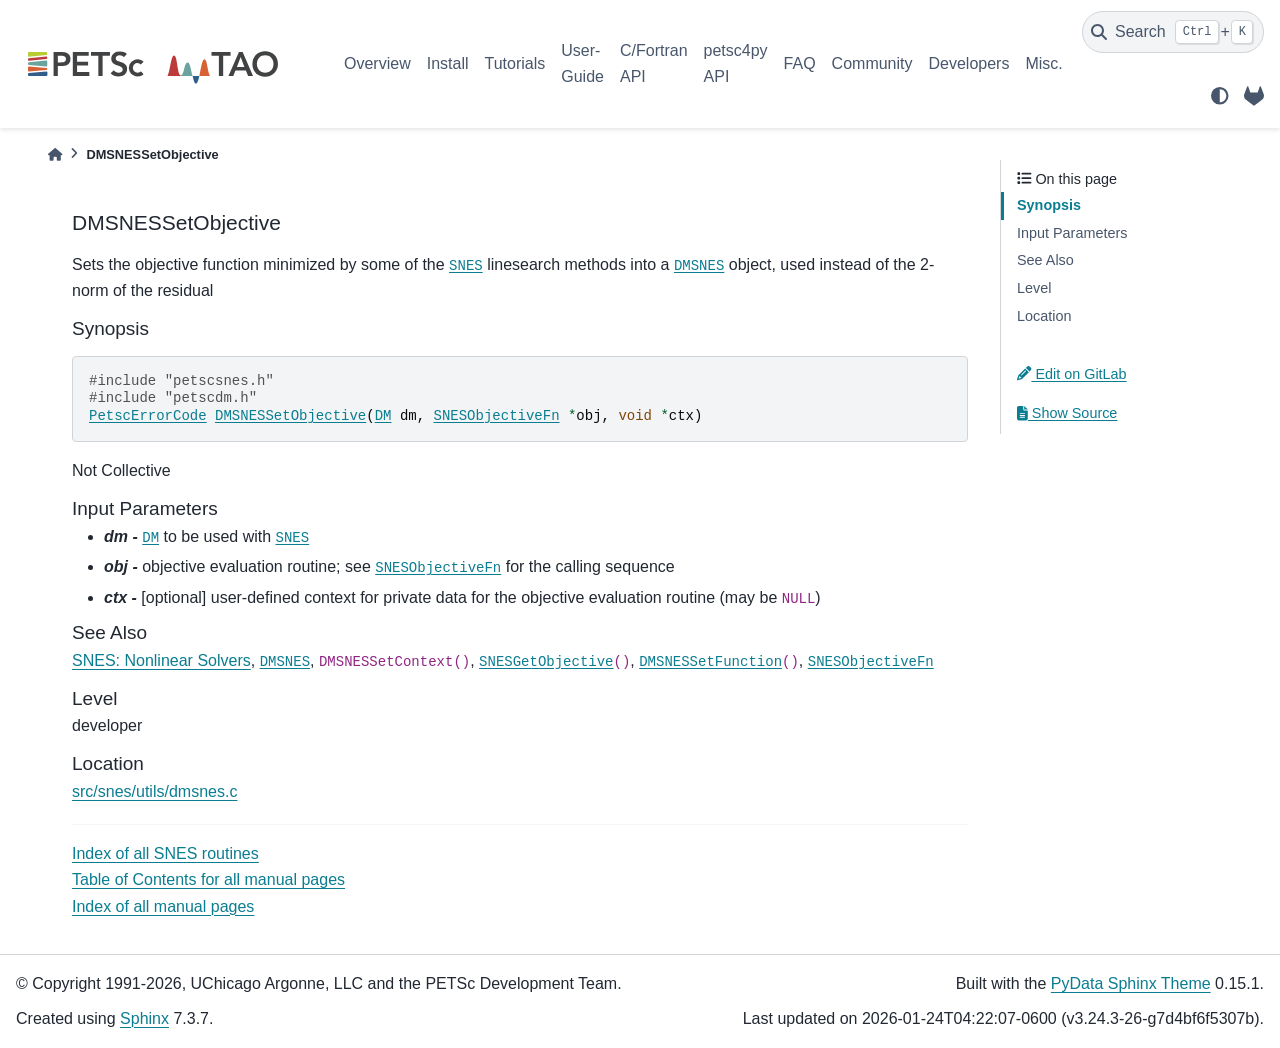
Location (1044, 316)
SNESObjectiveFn (497, 416)
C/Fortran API (654, 63)
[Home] (55, 154)
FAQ (800, 63)
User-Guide (582, 63)
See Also (1045, 260)
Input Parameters (1072, 233)
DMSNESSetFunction (710, 662)
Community (872, 63)
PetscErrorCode (148, 416)
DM (383, 416)
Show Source (1067, 413)
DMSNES (699, 266)
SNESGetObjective (546, 662)
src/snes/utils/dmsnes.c (154, 791)
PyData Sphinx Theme (1131, 983)
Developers (969, 63)
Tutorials (514, 63)
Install (448, 63)
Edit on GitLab (1072, 374)
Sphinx (144, 1018)
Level (1034, 288)
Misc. (1043, 63)
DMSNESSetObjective (290, 416)
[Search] (1173, 32)
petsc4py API (736, 63)
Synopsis (1049, 205)
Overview (377, 63)
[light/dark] (1220, 96)
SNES (466, 266)
